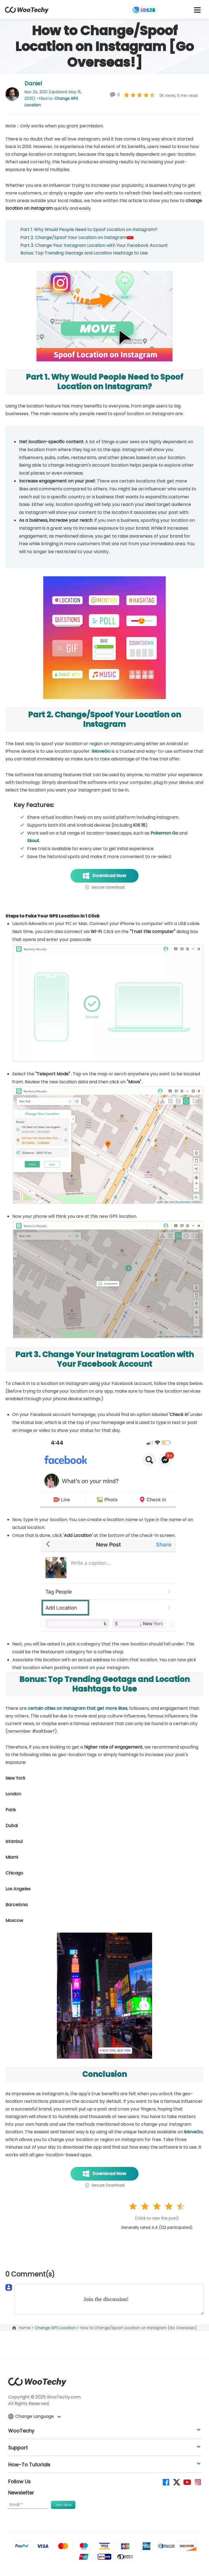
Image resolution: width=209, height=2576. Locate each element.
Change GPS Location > (57, 2328)
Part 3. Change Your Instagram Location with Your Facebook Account (94, 245)
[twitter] (176, 2481)
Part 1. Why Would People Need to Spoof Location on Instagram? (88, 229)
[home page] (27, 12)
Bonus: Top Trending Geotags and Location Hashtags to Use (84, 253)
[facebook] (165, 2481)
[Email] (28, 2505)
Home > (27, 2328)
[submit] (63, 2505)
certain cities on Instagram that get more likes (77, 1708)
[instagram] (197, 2481)
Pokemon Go (164, 833)
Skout (33, 841)
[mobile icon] (197, 10)
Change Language (34, 2416)
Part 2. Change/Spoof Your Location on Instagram (76, 237)
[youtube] (186, 2481)
